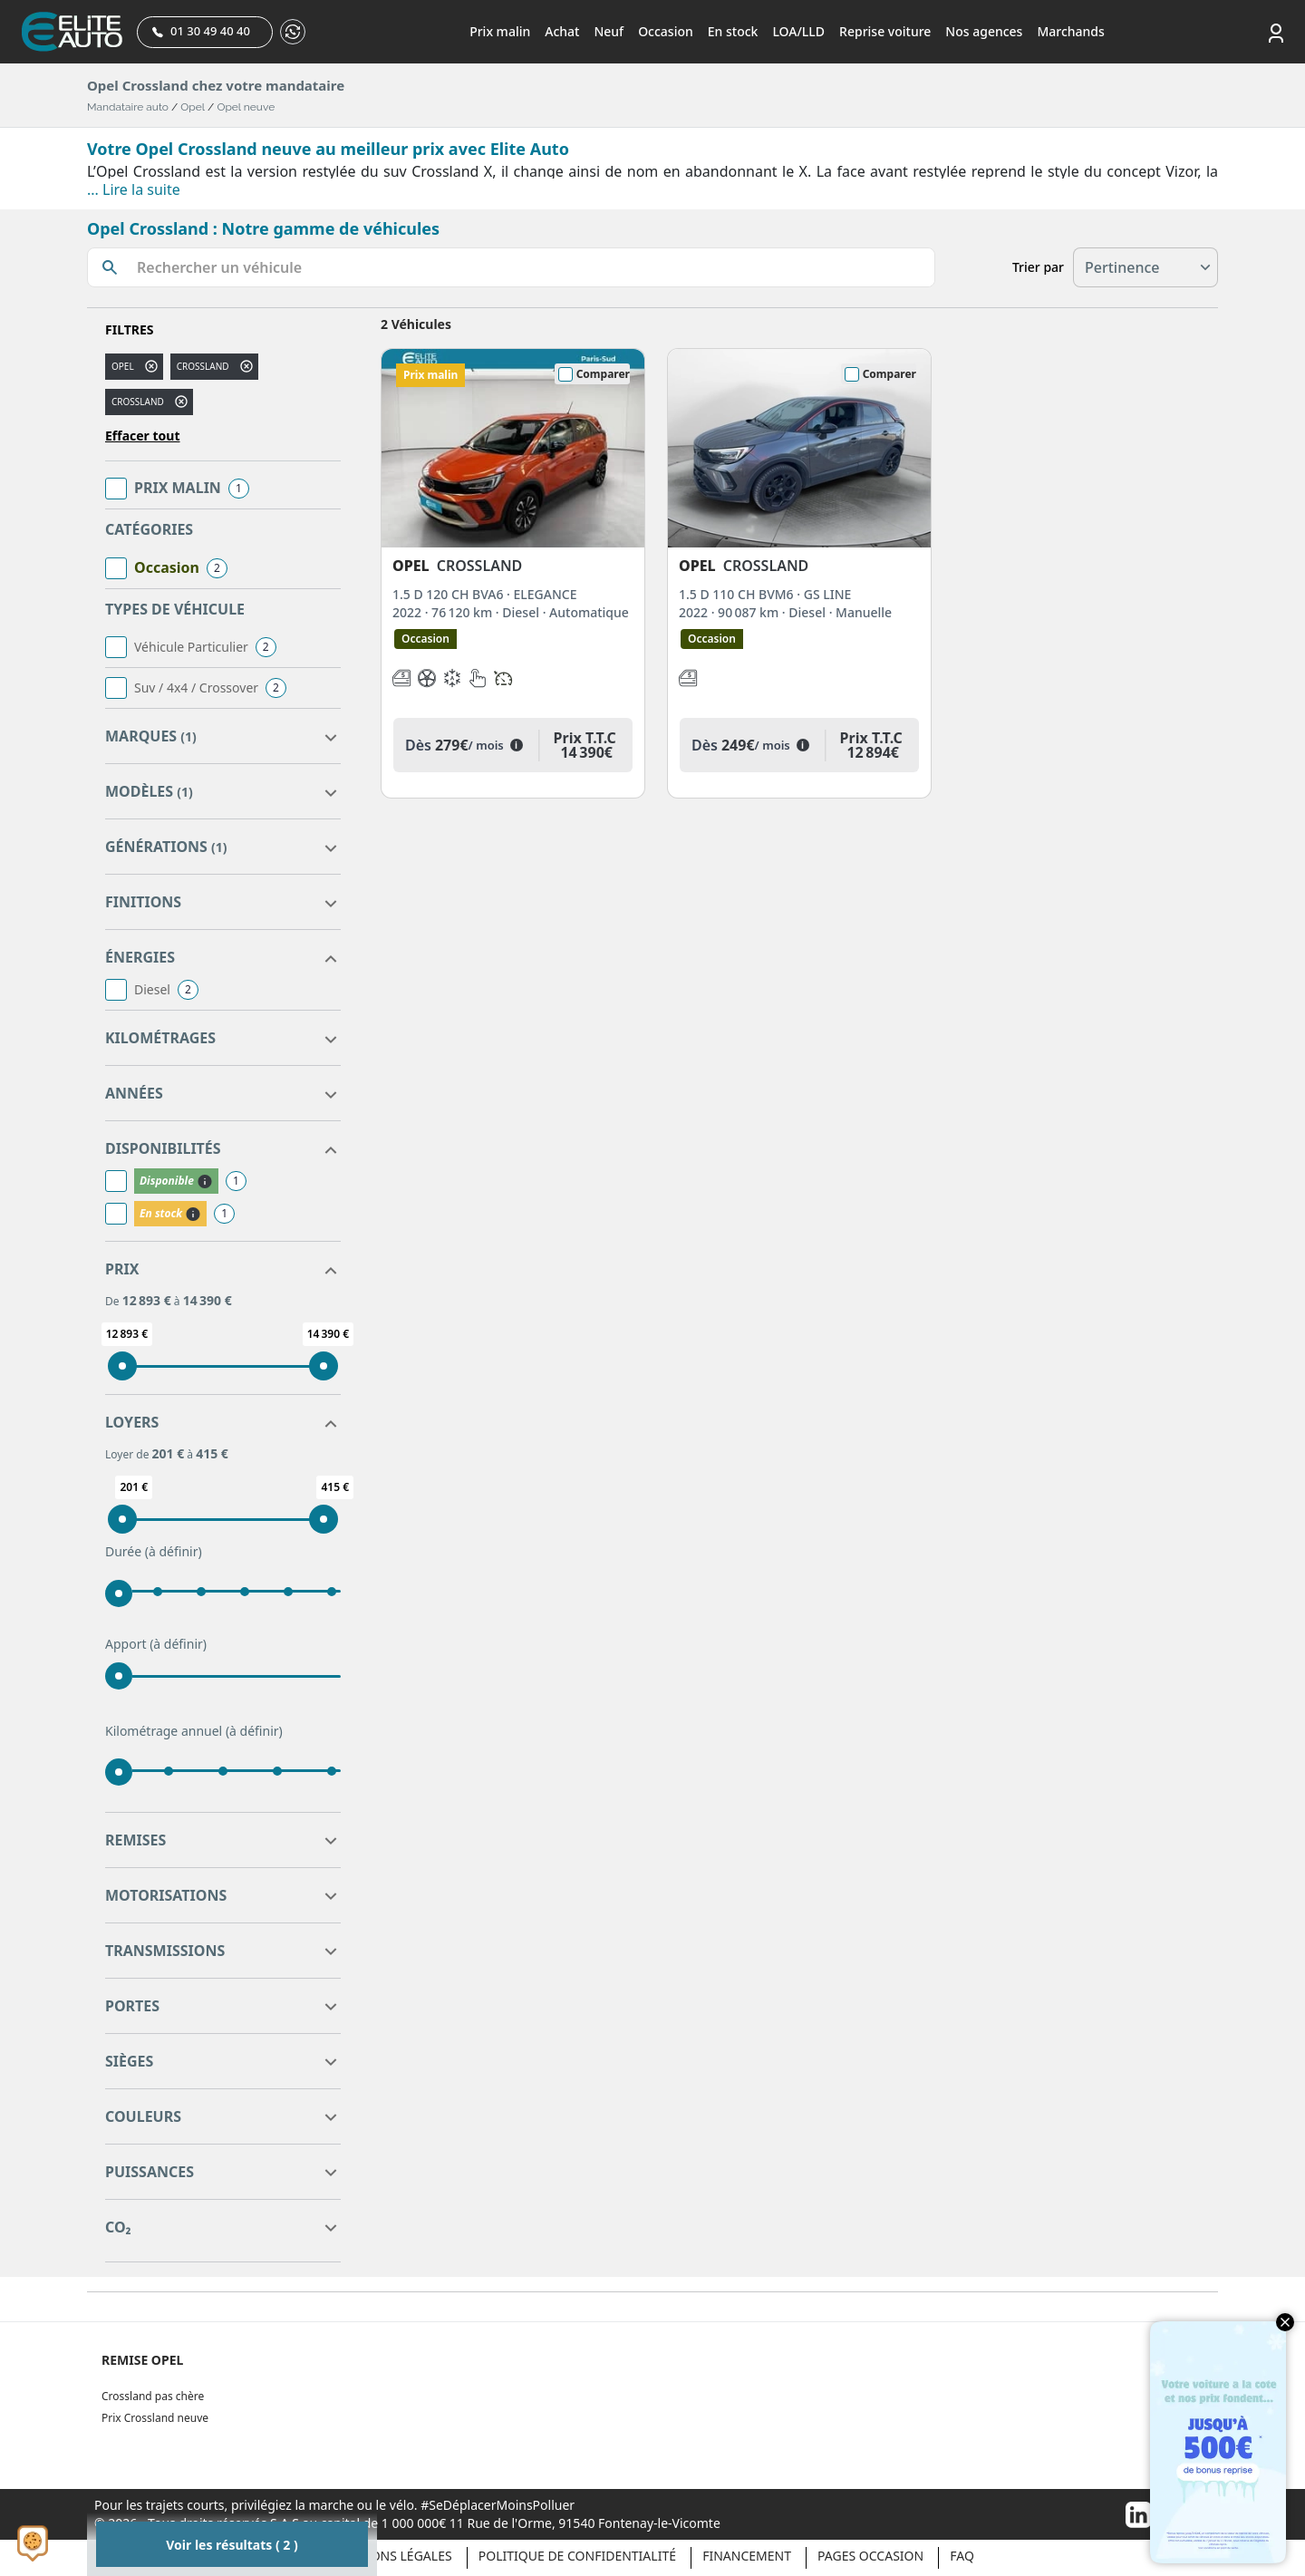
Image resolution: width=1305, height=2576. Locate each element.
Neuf (609, 31)
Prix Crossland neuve (155, 2418)
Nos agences (983, 31)
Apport (156, 1644)
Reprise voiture (885, 31)
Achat (562, 31)
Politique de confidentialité (577, 2555)
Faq (962, 2555)
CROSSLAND (137, 401)
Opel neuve (246, 107)
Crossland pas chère (153, 2396)
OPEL (122, 366)
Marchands (1070, 31)
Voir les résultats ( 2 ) (231, 2544)
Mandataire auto (128, 107)
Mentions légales (391, 2555)
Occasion (665, 31)
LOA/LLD (798, 31)
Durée (153, 1552)
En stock (733, 31)
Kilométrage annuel (194, 1731)
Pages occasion (870, 2555)
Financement (746, 2555)
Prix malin (499, 31)
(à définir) (173, 1551)
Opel (192, 107)
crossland (203, 366)
